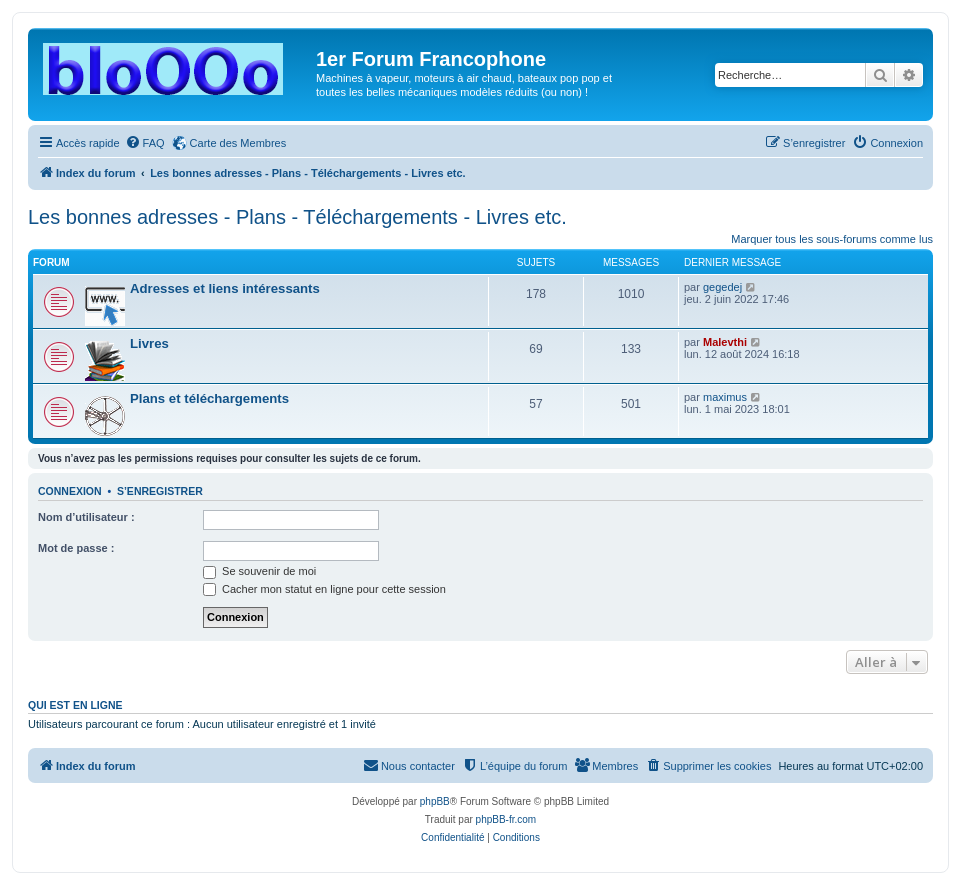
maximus (725, 397)
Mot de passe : (76, 548)
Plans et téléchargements (209, 398)
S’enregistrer (160, 491)
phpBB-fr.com (506, 819)
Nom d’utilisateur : (86, 517)
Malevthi (725, 342)
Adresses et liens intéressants (225, 288)
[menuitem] (145, 143)
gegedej (722, 287)
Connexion (70, 491)
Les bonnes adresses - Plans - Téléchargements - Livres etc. (297, 217)
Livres (149, 343)
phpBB (435, 801)
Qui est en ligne (75, 705)
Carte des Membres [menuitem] (238, 143)
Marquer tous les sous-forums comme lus (832, 239)
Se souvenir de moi (259, 571)
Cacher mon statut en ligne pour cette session (324, 589)
